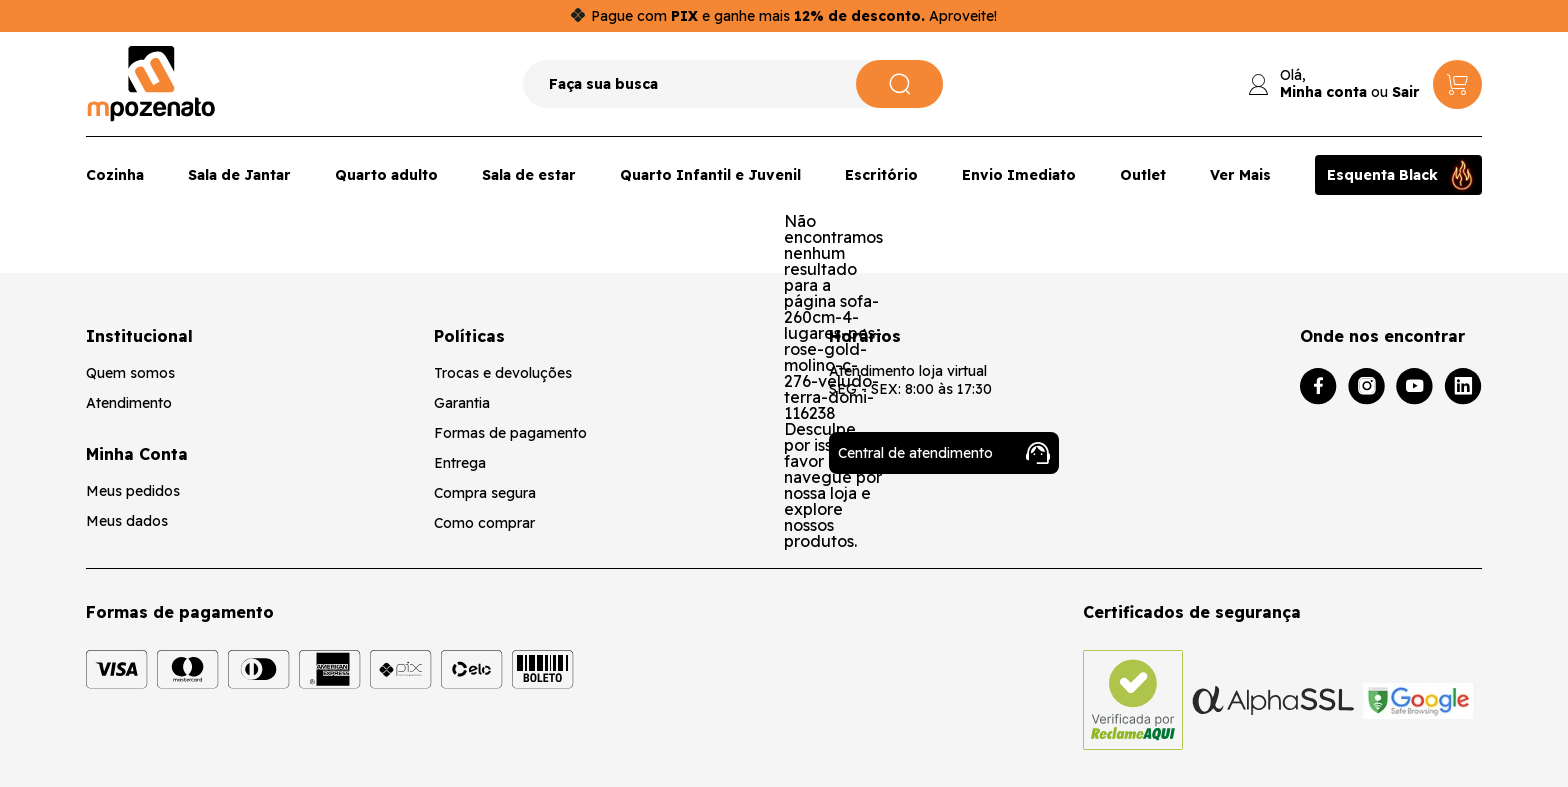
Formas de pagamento (510, 433)
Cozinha (115, 175)
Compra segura (485, 493)
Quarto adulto (386, 175)
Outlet (1143, 175)
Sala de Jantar (239, 175)
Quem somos (130, 373)
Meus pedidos (133, 491)
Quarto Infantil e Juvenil (710, 175)
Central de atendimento (944, 453)
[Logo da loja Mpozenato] (151, 84)
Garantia (462, 403)
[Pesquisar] (899, 84)
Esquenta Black (1382, 175)
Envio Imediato (1019, 175)
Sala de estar (529, 175)
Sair (1406, 92)
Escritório (881, 175)
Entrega (460, 463)
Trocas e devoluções (503, 373)
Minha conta (1323, 92)
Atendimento (129, 403)
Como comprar (484, 523)
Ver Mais (1240, 175)
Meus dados (127, 521)
